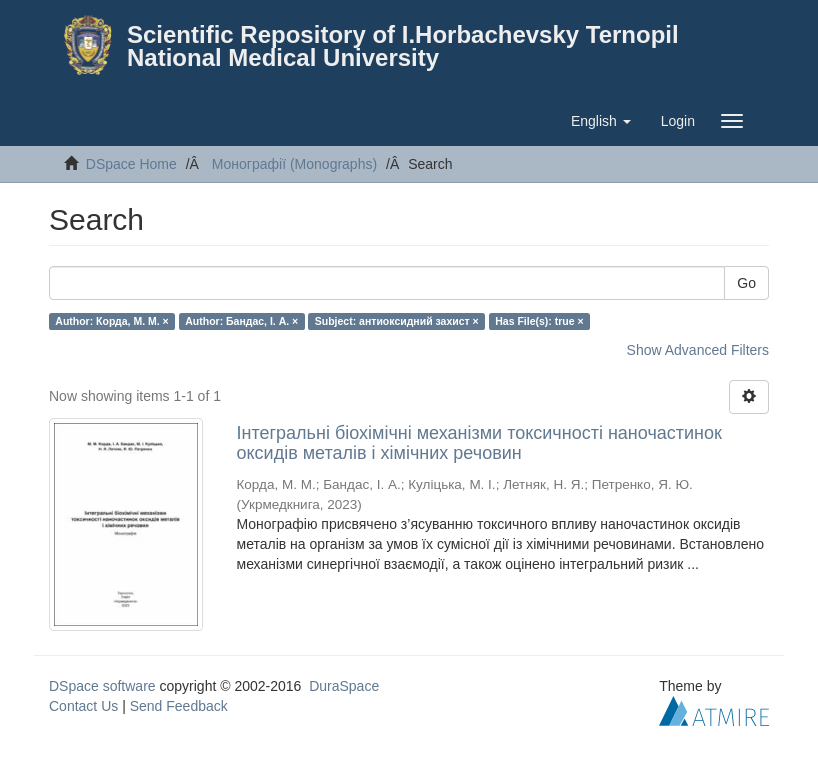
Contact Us (83, 706)
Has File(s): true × (539, 321)
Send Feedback (179, 706)
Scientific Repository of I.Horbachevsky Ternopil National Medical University (403, 46)
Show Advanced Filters (698, 350)
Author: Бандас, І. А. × (241, 321)
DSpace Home (131, 164)
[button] (601, 121)
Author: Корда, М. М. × (111, 321)
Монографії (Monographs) (294, 164)
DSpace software (102, 686)
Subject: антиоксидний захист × (397, 321)
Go (746, 283)
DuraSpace (344, 686)
